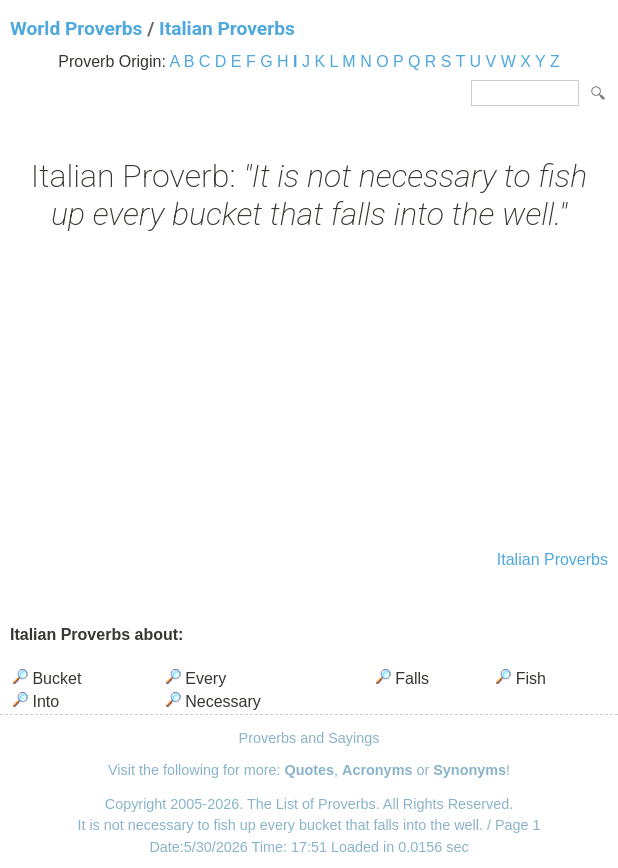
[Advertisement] (309, 393)
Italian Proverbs (227, 28)
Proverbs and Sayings (309, 738)
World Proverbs (76, 28)
